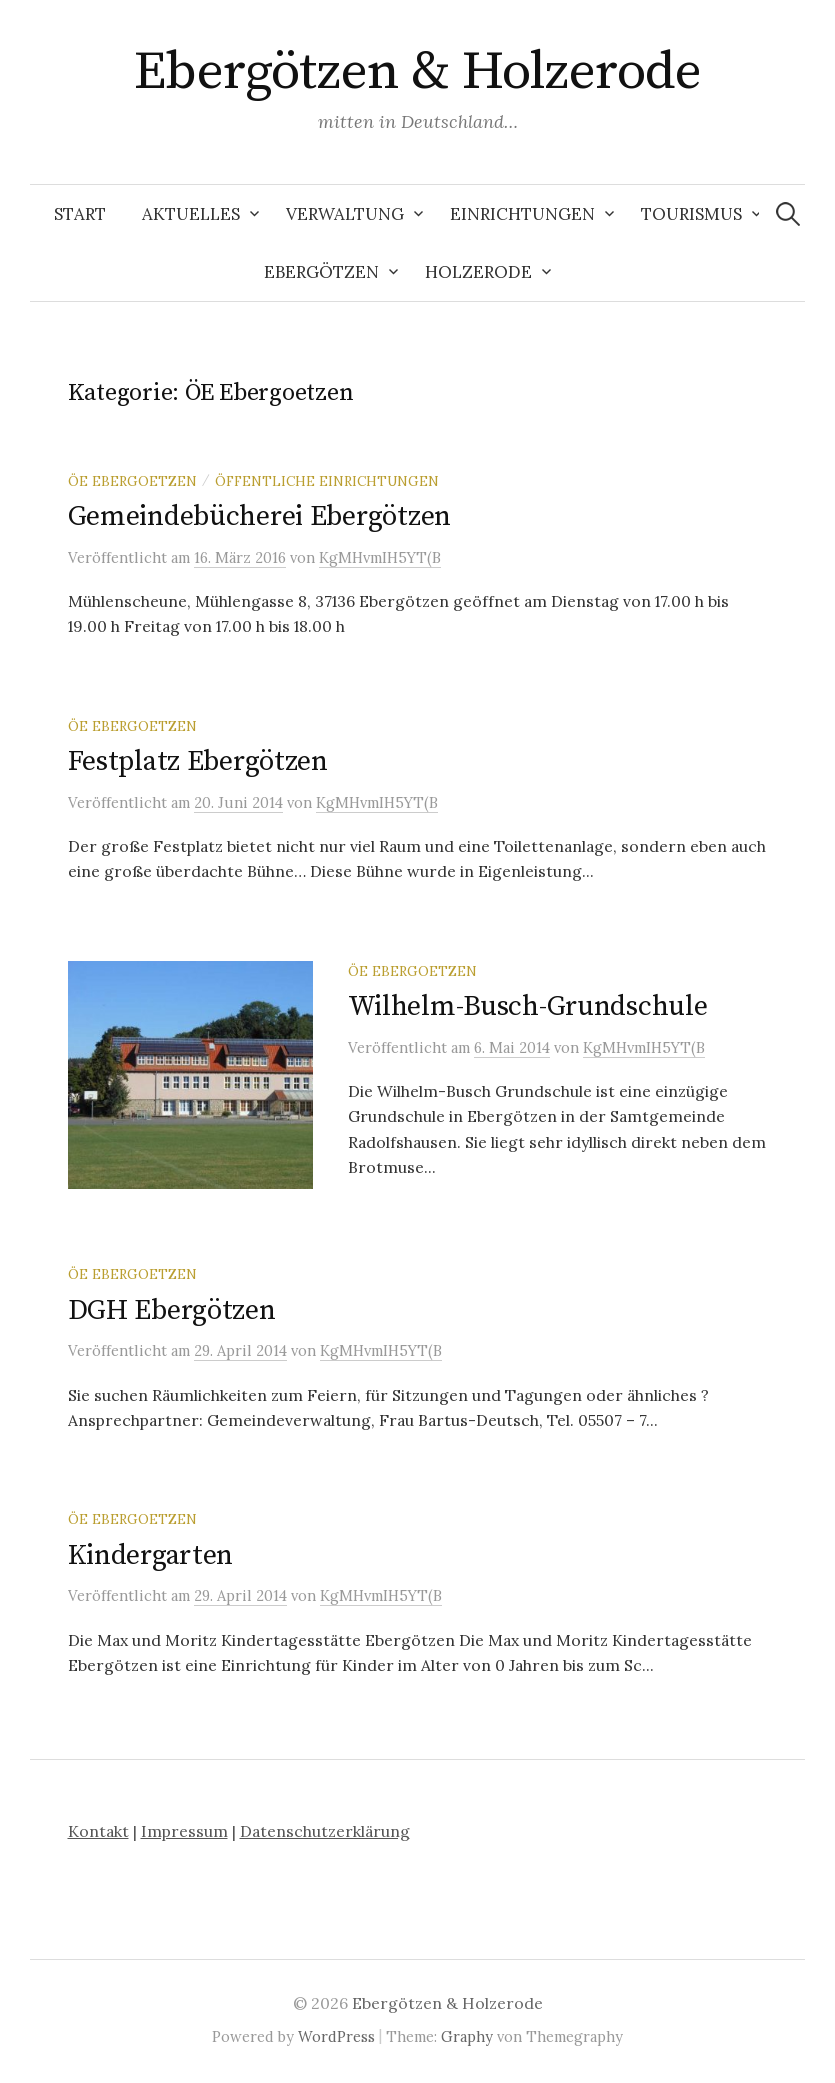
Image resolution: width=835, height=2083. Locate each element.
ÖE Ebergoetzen (132, 481)
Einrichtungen (522, 214)
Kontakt (98, 1831)
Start (80, 214)
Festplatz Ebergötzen (198, 761)
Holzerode (478, 272)
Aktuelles (191, 214)
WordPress (336, 2036)
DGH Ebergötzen (172, 1310)
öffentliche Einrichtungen (327, 481)
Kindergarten (151, 1555)
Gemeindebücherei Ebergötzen (259, 516)
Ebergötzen (321, 272)
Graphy (467, 2036)
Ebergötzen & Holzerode (417, 72)
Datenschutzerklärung (325, 1831)
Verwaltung (345, 214)
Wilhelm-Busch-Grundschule (528, 1006)
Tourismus (691, 214)
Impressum (184, 1831)
